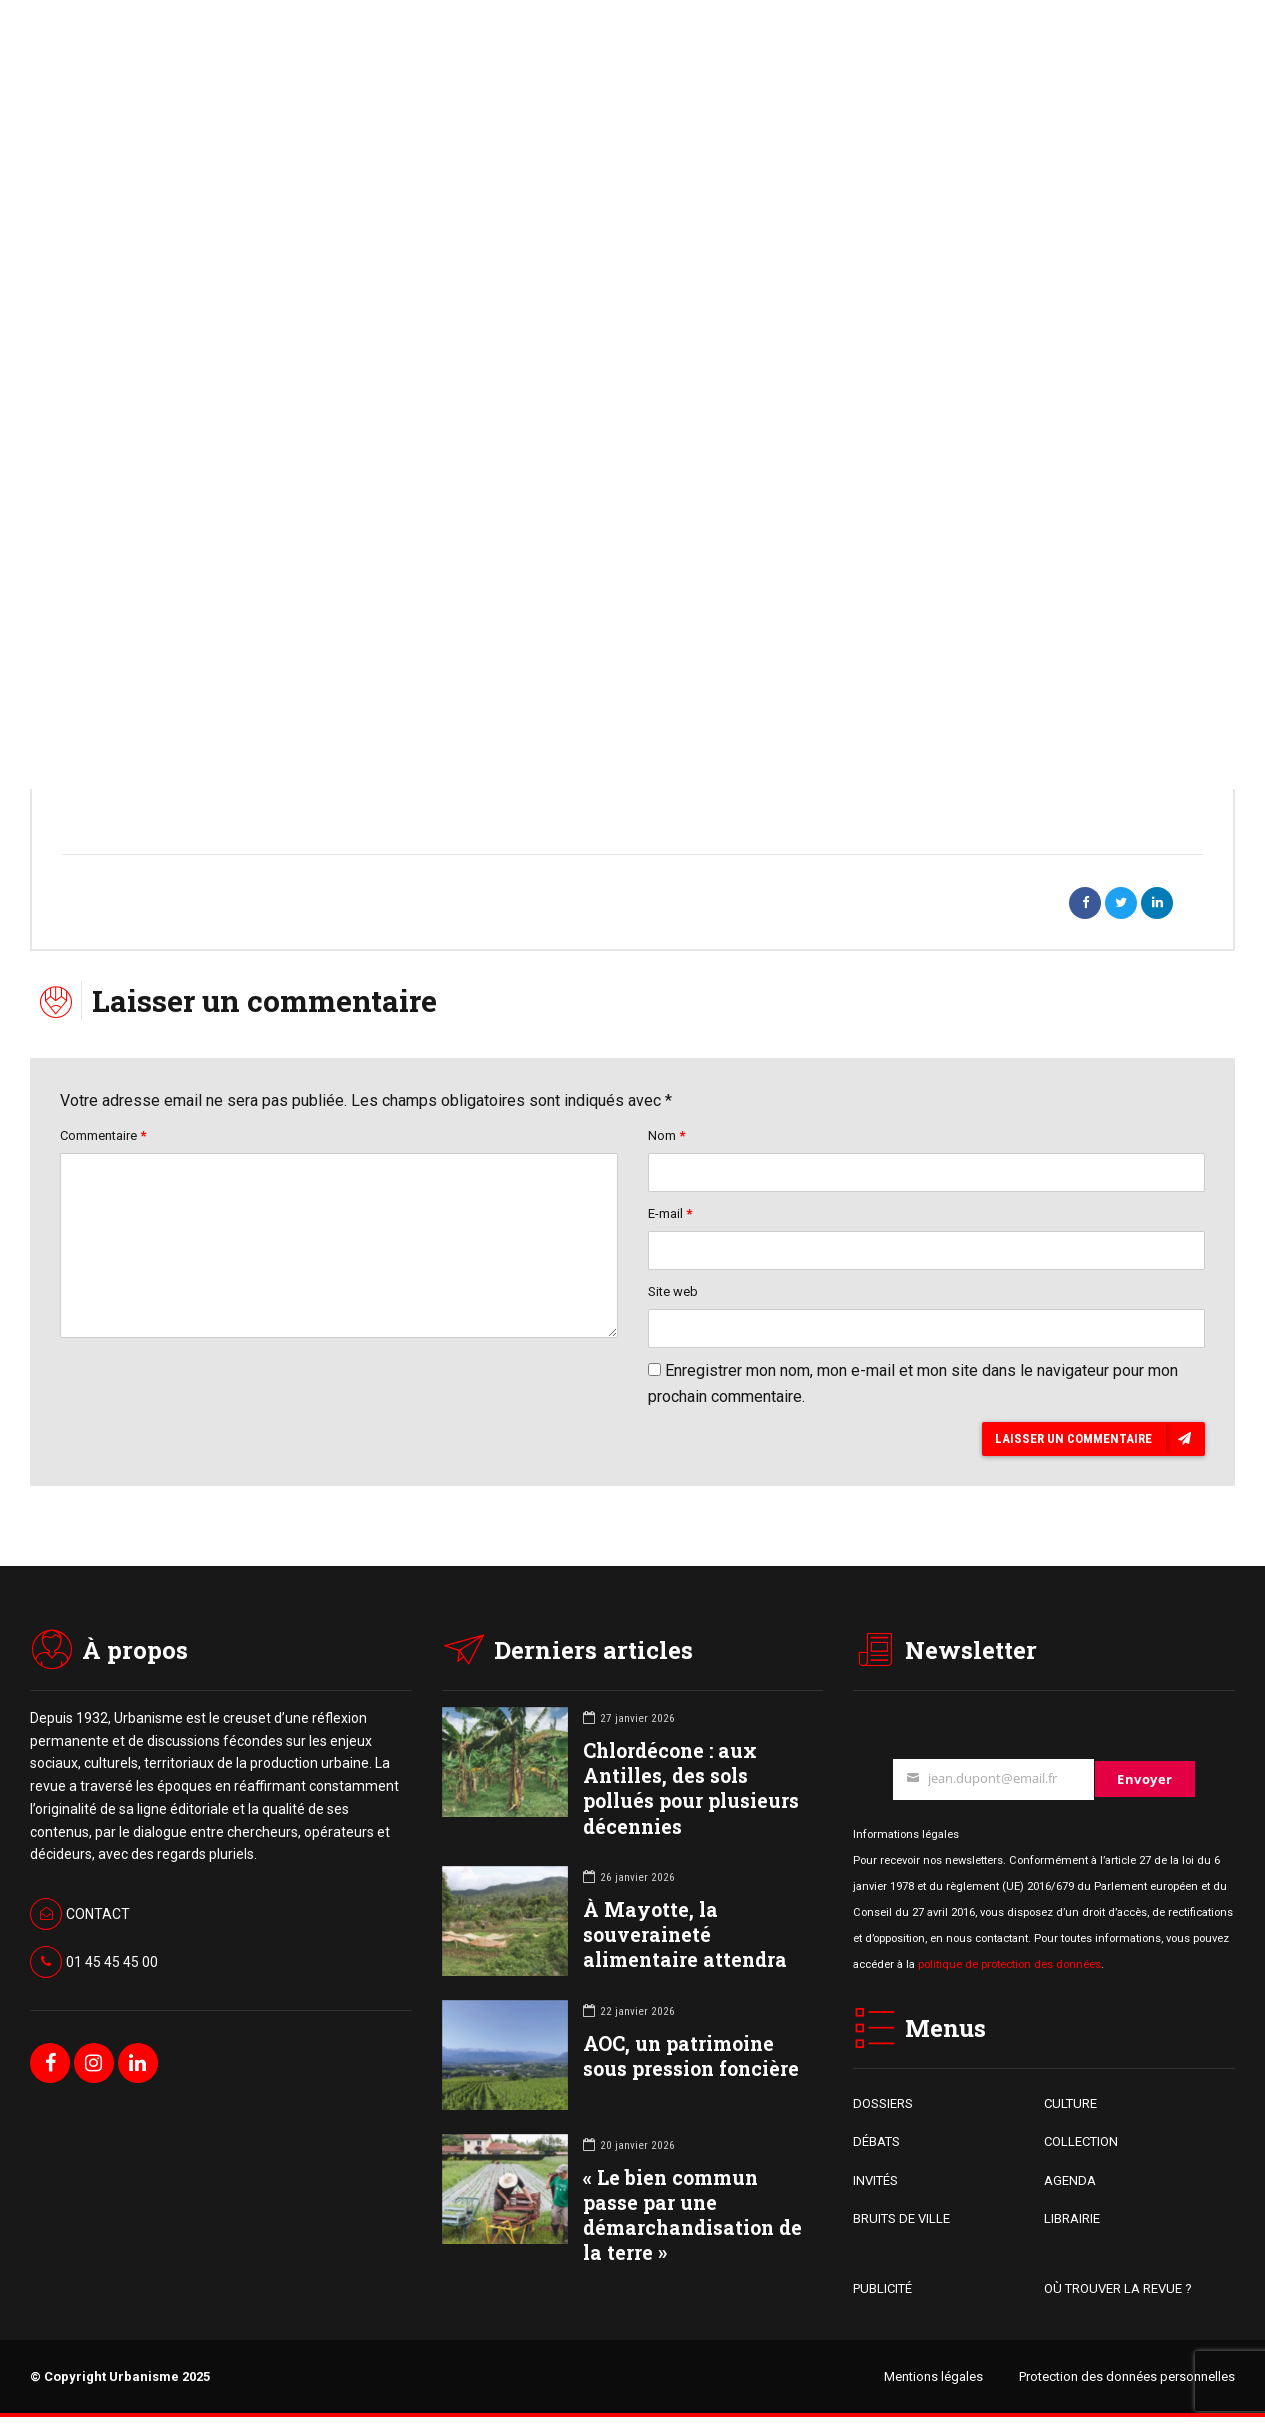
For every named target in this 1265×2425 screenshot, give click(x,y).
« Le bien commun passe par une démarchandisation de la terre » (692, 2222)
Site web (673, 1296)
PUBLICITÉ (882, 2296)
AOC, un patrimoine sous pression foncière (691, 2063)
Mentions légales (933, 2384)
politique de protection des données (1009, 1971)
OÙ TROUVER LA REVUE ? (1118, 2296)
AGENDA (1070, 2187)
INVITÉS (875, 2187)
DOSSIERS (883, 2110)
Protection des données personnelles (1127, 2384)
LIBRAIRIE (1072, 2225)
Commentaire (103, 1137)
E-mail (670, 1217)
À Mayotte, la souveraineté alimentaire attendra (685, 1941)
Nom (666, 1137)
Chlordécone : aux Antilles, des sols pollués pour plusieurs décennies (691, 1795)
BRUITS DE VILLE (901, 2225)
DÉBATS (876, 2149)
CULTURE (1070, 2110)
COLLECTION (1081, 2149)
